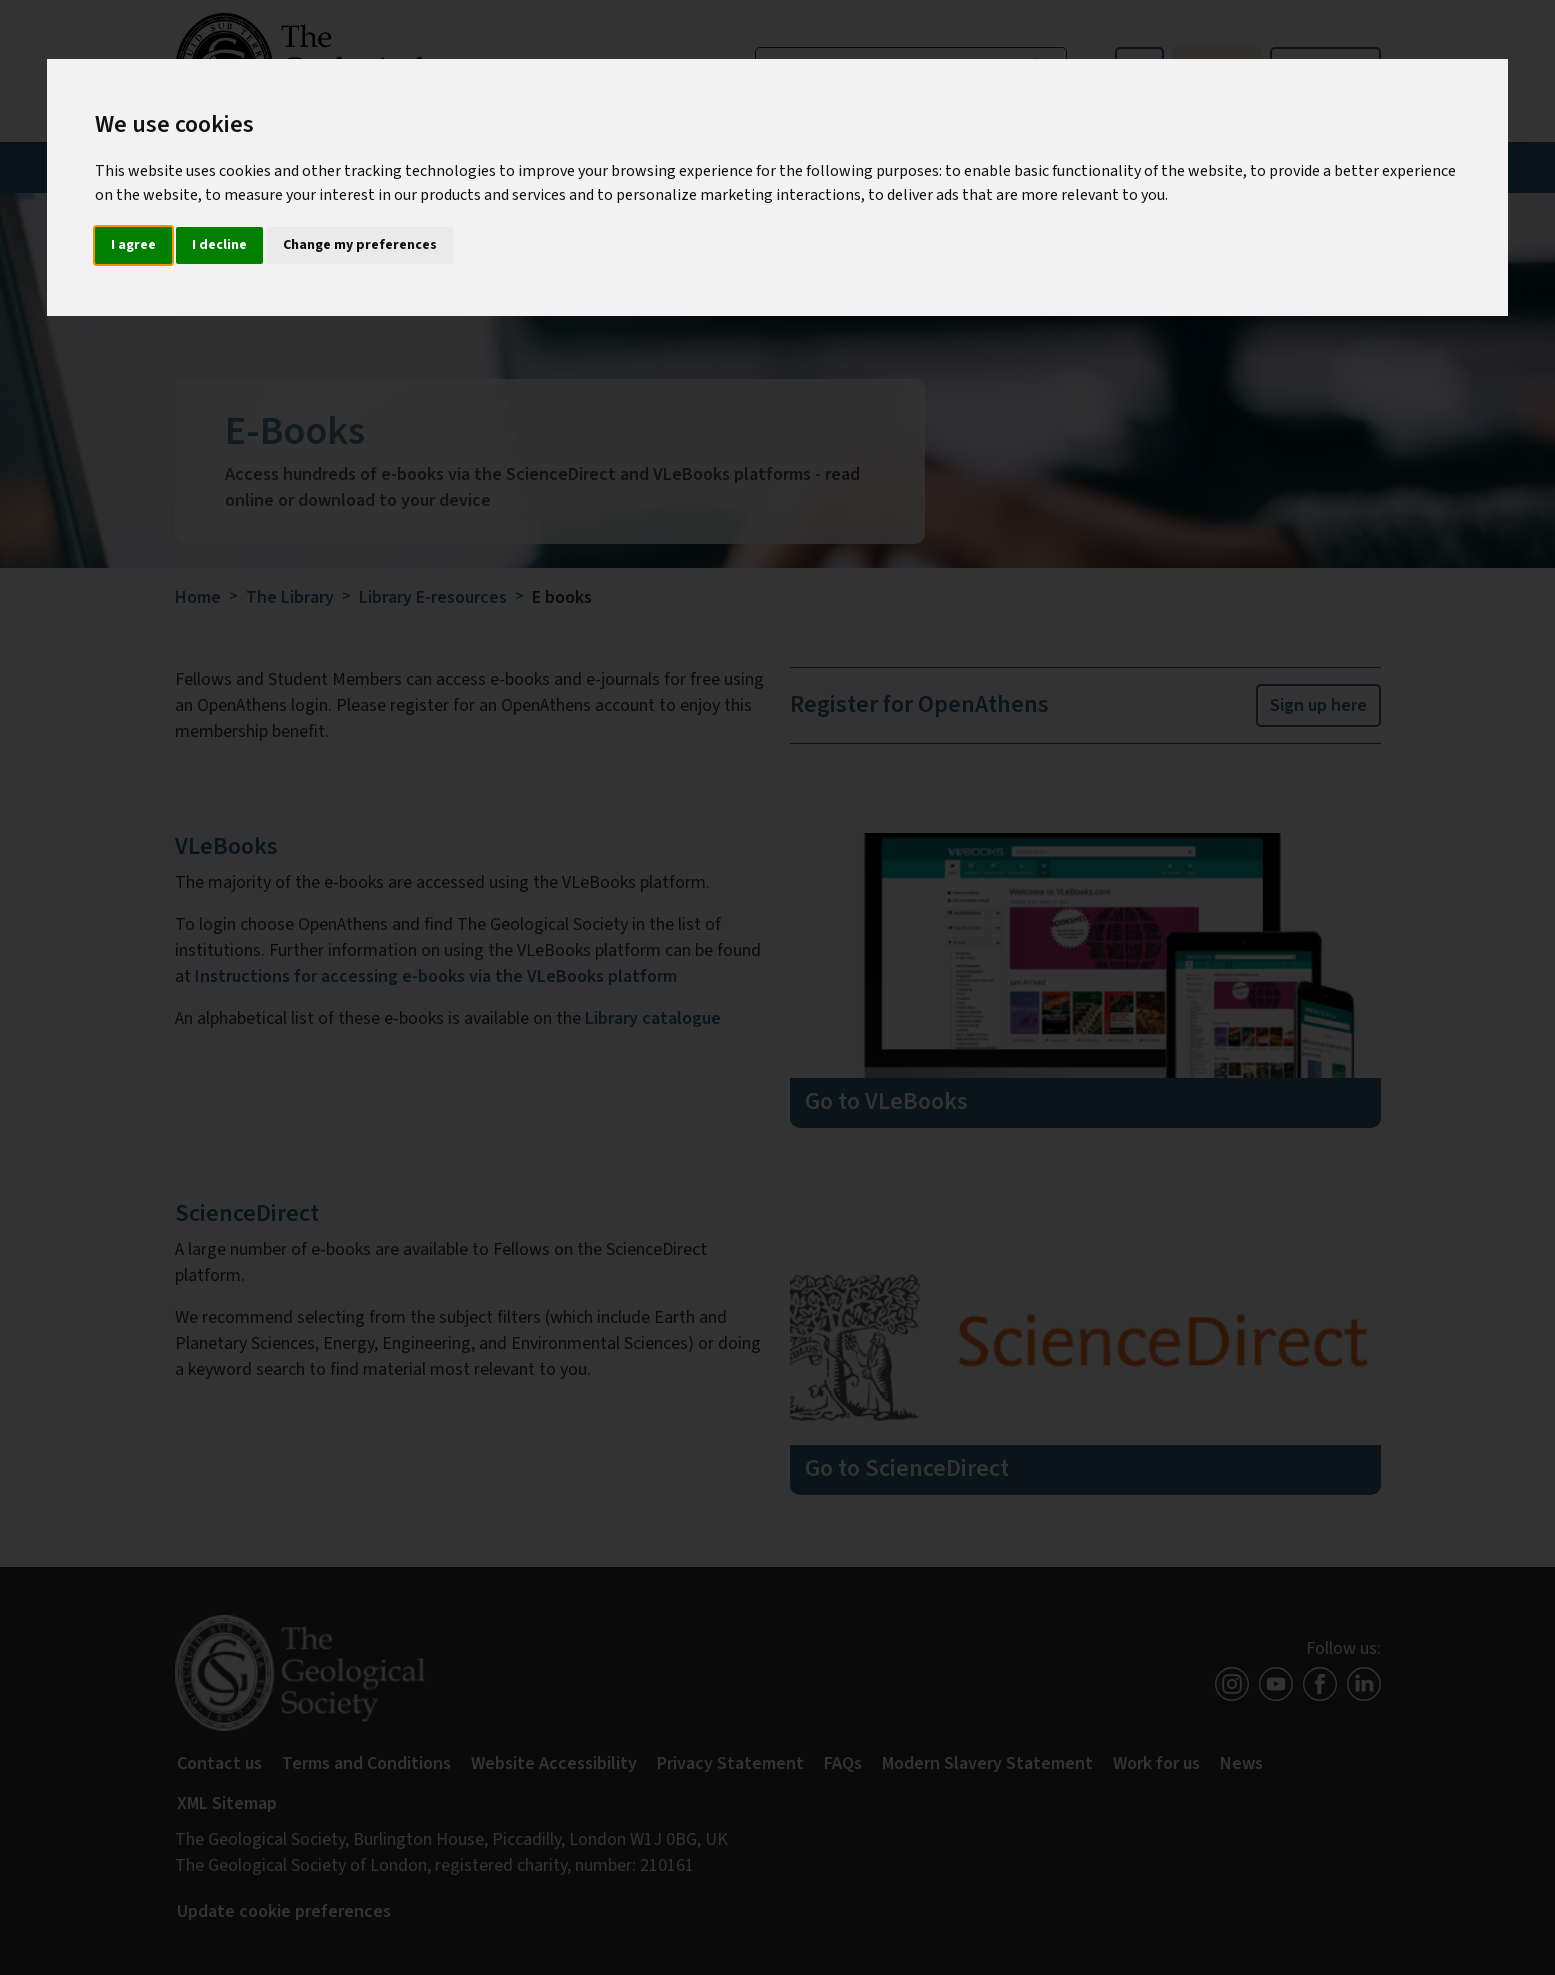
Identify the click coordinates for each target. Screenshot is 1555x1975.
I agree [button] (133, 245)
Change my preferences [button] (360, 245)
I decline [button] (219, 245)
